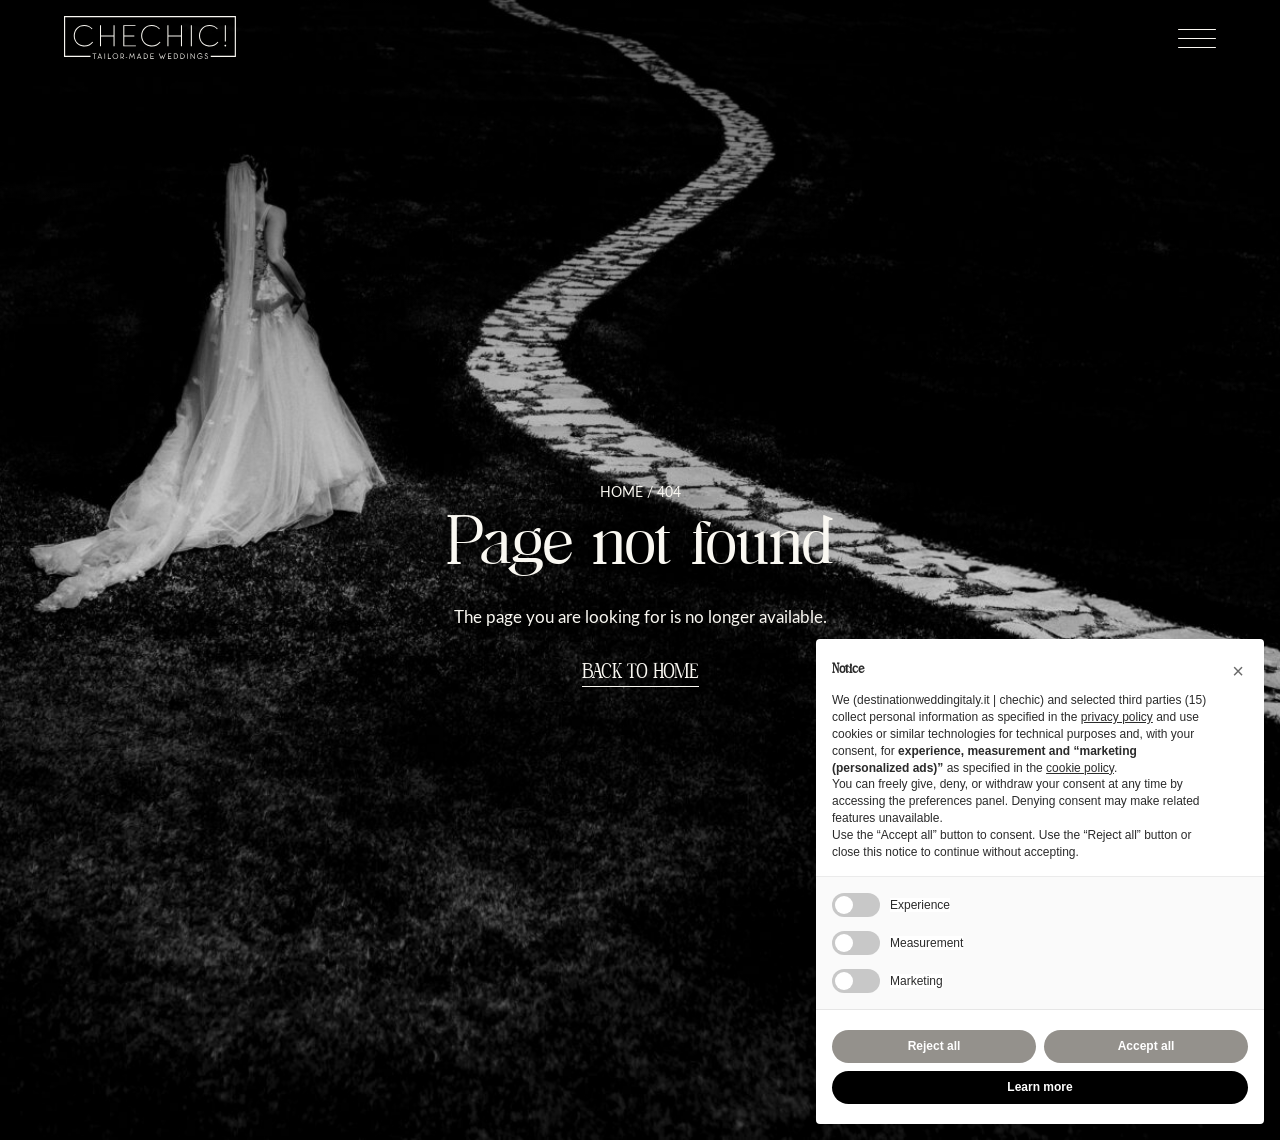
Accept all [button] (1146, 1046)
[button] (1238, 671)
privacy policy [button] (1117, 717)
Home (621, 492)
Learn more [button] (1039, 1087)
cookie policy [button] (1080, 768)
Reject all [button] (934, 1046)
